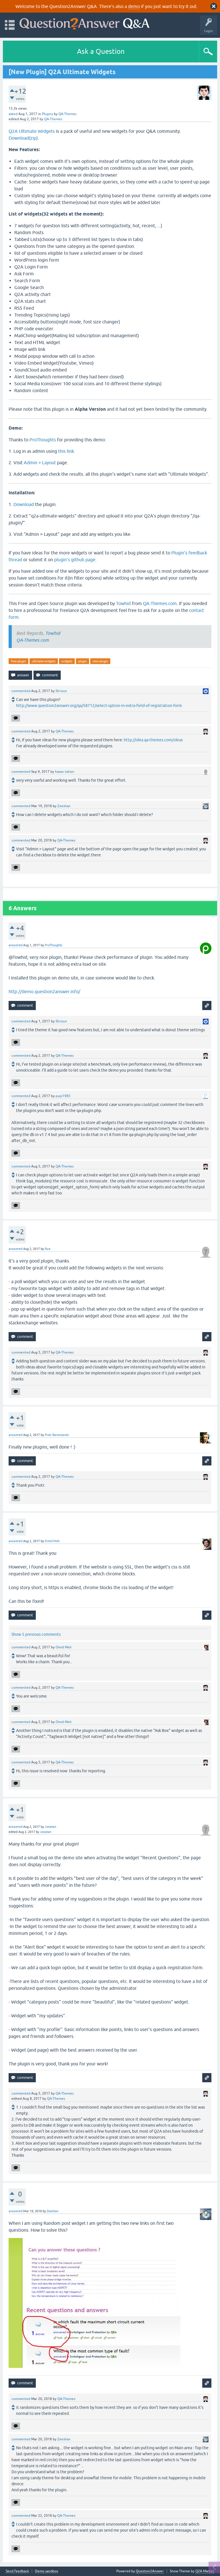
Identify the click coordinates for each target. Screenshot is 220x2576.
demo (134, 6)
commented (20, 691)
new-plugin (100, 661)
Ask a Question (101, 51)
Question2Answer (150, 2571)
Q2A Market (204, 2571)
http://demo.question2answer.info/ (44, 991)
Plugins (47, 114)
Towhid (123, 603)
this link (66, 451)
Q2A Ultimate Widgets (32, 131)
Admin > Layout (40, 462)
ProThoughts (43, 439)
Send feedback (17, 2571)
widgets (66, 661)
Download (24, 504)
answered (15, 945)
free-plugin (18, 661)
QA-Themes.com (160, 603)
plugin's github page (74, 559)
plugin (82, 661)
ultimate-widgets (44, 661)
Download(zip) (23, 138)
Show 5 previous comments (36, 1634)
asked (13, 114)
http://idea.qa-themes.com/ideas (153, 740)
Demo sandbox (46, 2571)
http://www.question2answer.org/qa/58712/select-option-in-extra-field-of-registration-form (99, 705)
